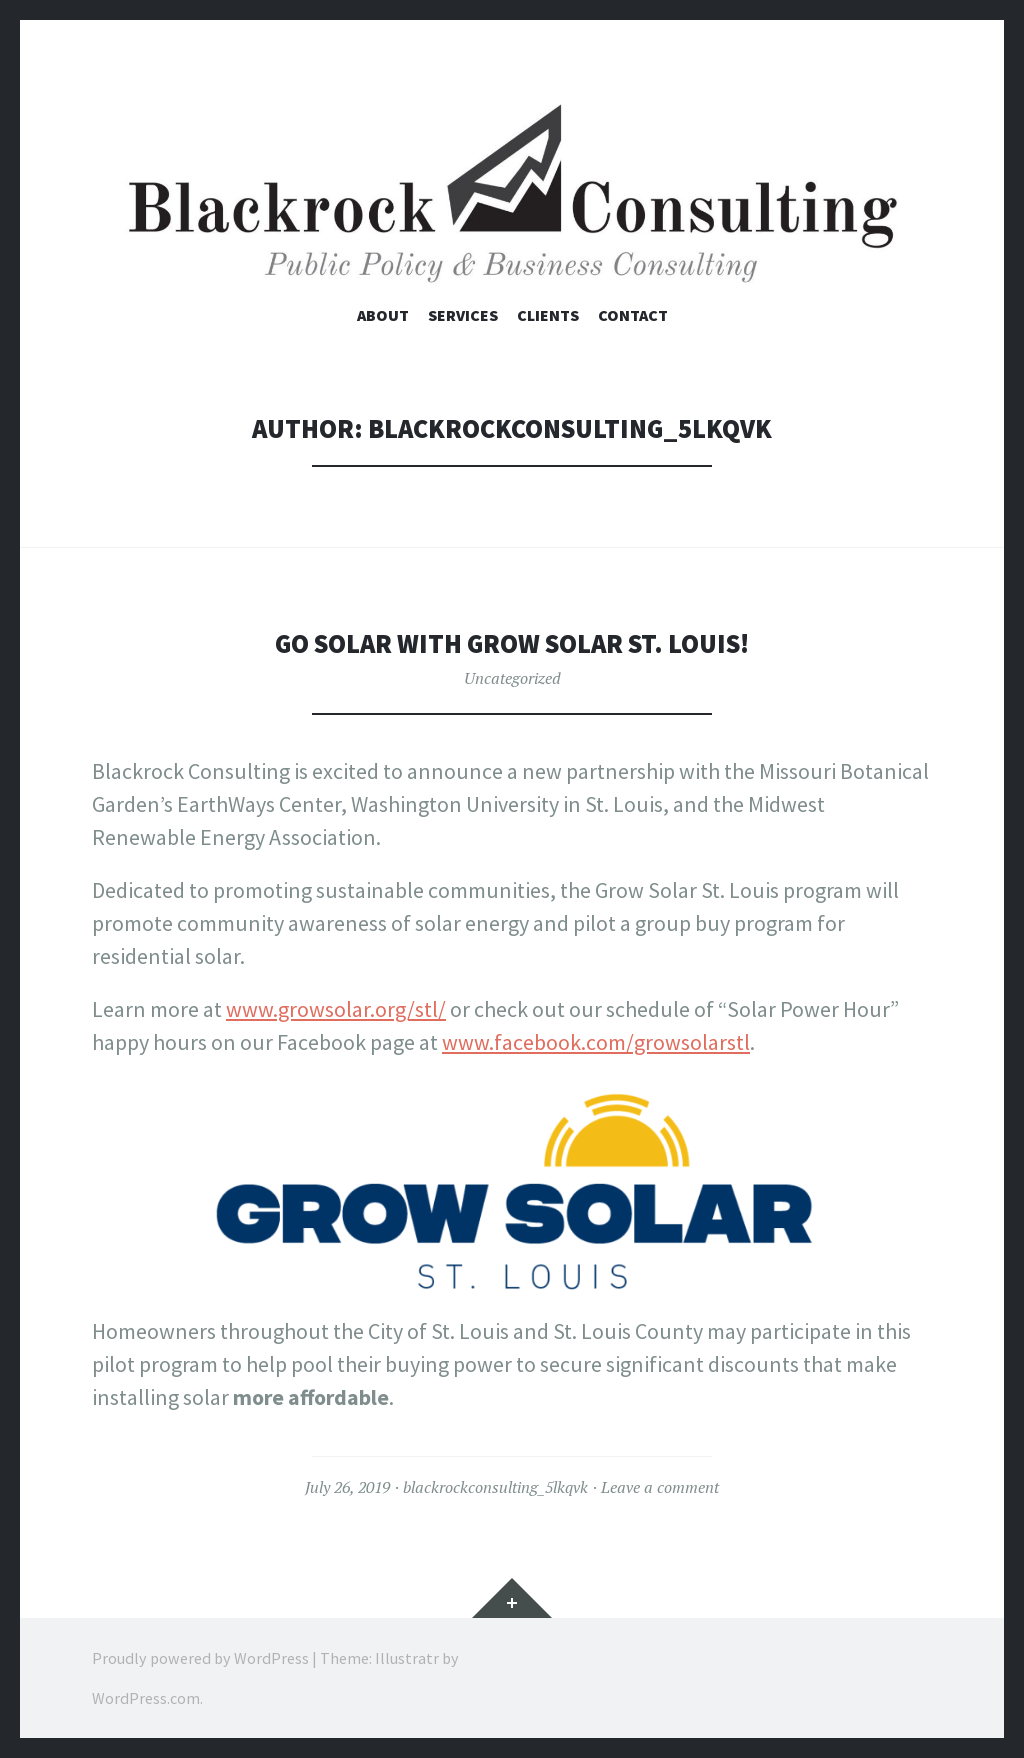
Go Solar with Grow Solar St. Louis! (512, 643)
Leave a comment (660, 1487)
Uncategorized (512, 678)
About (383, 315)
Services (463, 315)
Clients (548, 315)
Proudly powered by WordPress (200, 1658)
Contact (633, 315)
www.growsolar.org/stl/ (336, 1009)
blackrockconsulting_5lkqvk (495, 1487)
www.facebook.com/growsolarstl (596, 1042)
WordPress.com (146, 1698)
